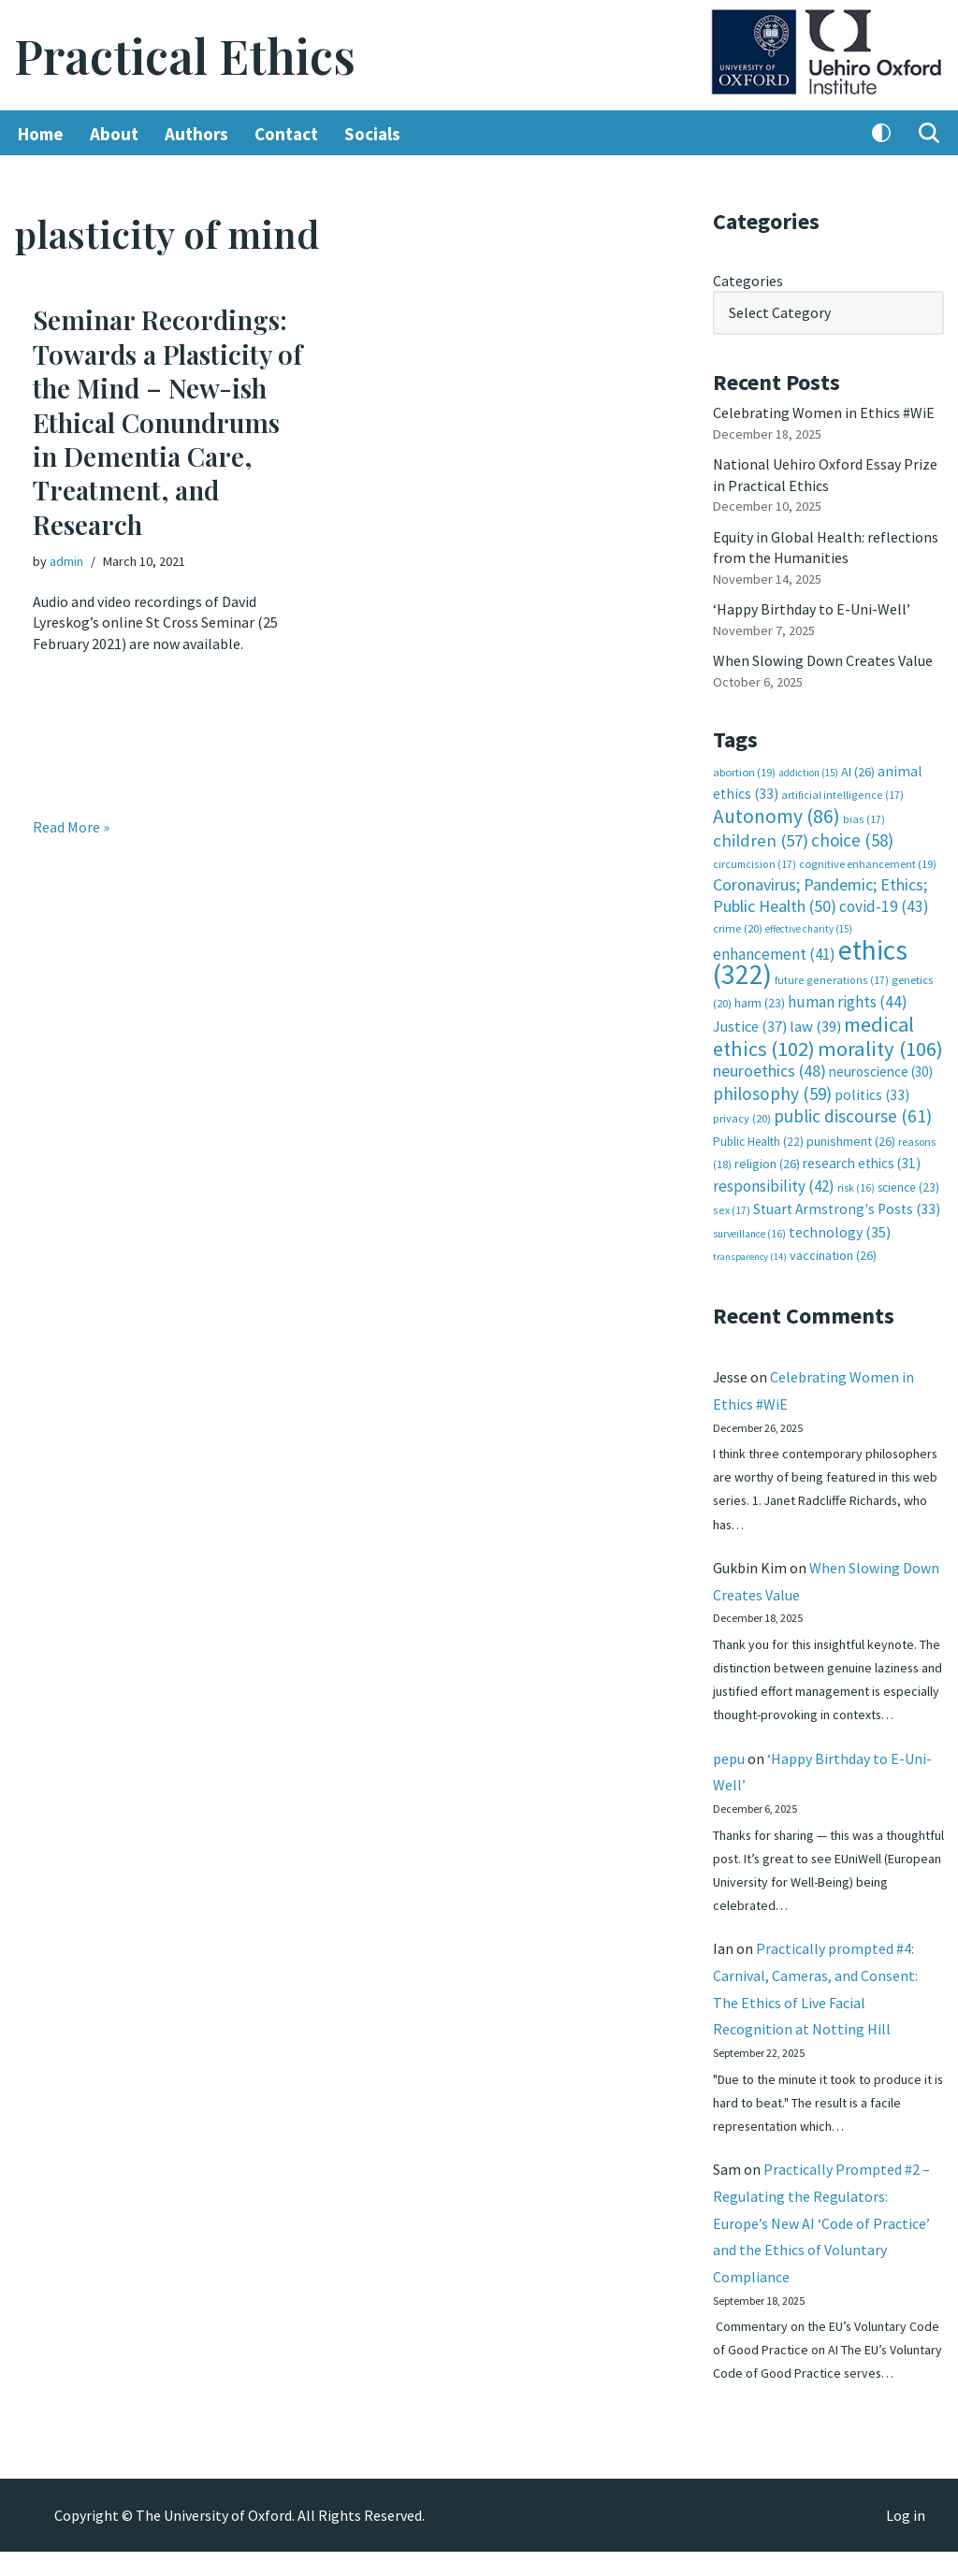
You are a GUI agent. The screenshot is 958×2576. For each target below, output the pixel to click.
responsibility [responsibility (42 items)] (774, 1182)
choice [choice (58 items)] (852, 838)
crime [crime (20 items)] (737, 926)
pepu (729, 1780)
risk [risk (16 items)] (856, 1184)
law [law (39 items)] (815, 1025)
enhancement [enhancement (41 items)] (774, 951)
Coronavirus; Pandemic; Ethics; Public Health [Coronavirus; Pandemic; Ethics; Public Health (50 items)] (820, 893)
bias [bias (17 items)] (864, 817)
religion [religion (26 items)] (767, 1160)
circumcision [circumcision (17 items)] (754, 862)
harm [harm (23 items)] (759, 1000)
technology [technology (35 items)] (840, 1228)
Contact (286, 134)
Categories (748, 280)
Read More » (71, 827)
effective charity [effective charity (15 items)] (808, 926)
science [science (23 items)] (908, 1184)
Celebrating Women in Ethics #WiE (824, 412)
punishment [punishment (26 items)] (850, 1137)
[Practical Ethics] (185, 55)
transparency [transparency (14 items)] (750, 1253)
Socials (372, 134)
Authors (196, 134)
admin (66, 561)
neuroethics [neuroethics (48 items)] (769, 1067)
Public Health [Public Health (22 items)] (758, 1138)
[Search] (929, 133)
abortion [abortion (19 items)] (744, 770)
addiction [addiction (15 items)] (808, 770)
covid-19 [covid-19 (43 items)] (884, 904)
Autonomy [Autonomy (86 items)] (776, 814)
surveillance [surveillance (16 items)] (749, 1230)
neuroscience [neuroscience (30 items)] (881, 1069)
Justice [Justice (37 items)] (750, 1024)
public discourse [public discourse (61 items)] (853, 1113)
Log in (905, 2539)
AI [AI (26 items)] (858, 769)
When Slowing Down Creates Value (823, 659)
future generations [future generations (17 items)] (832, 978)
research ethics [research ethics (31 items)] (862, 1160)
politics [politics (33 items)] (872, 1092)
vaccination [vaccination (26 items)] (833, 1251)
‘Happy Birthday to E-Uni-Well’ (811, 608)
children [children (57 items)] (760, 838)
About (114, 134)
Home (41, 134)
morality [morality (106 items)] (880, 1046)
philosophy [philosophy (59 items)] (772, 1090)
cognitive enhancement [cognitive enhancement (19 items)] (867, 862)
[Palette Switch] (881, 133)
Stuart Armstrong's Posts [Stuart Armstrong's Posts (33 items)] (846, 1206)
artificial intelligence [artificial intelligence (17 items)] (842, 794)
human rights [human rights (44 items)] (847, 999)
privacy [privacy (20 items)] (742, 1115)
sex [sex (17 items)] (731, 1207)
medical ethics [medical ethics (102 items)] (813, 1034)
